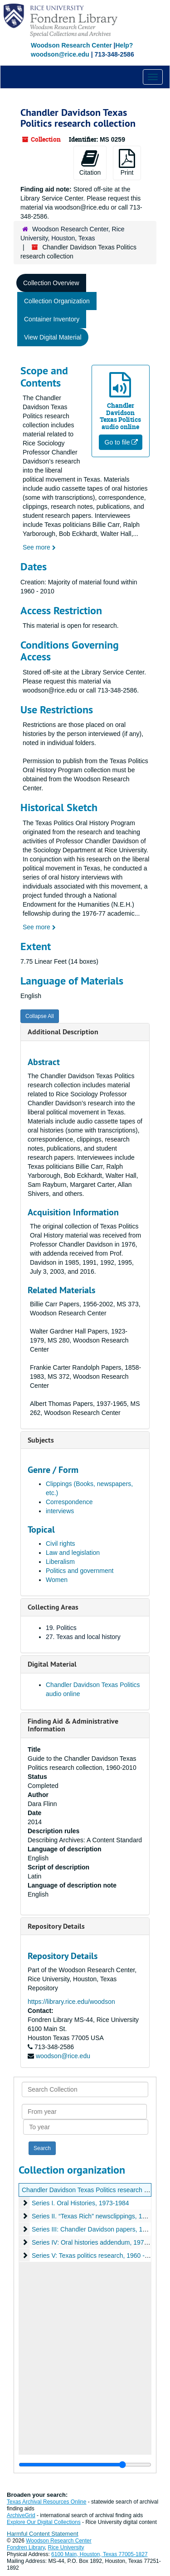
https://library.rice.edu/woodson (71, 2001)
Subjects (41, 1440)
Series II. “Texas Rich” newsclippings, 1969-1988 (100, 2216)
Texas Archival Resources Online (46, 2502)
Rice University (66, 2547)
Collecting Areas (53, 1607)
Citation (90, 162)
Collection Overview (51, 283)
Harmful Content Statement (42, 2533)
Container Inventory (51, 319)
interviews (60, 1511)
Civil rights (60, 1543)
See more (39, 547)
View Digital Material (53, 337)
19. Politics (61, 1627)
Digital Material (52, 1664)
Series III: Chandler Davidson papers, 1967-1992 (101, 2229)
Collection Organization (57, 301)
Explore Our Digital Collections (44, 2522)
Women (57, 1579)
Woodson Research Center (71, 45)
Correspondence (69, 1501)
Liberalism (60, 1561)
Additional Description (63, 1032)
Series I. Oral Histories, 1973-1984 (80, 2203)
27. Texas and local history (83, 1636)
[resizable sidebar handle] (85, 2464)
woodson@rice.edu (63, 2056)
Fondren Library (26, 2547)
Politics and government (79, 1570)
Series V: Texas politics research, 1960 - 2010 (96, 2255)
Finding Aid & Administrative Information (73, 1725)
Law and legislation (73, 1552)
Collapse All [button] (39, 1016)
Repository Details (56, 1926)
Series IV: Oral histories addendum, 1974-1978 (98, 2242)
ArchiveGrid (21, 2515)
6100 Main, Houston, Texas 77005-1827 (99, 2554)
